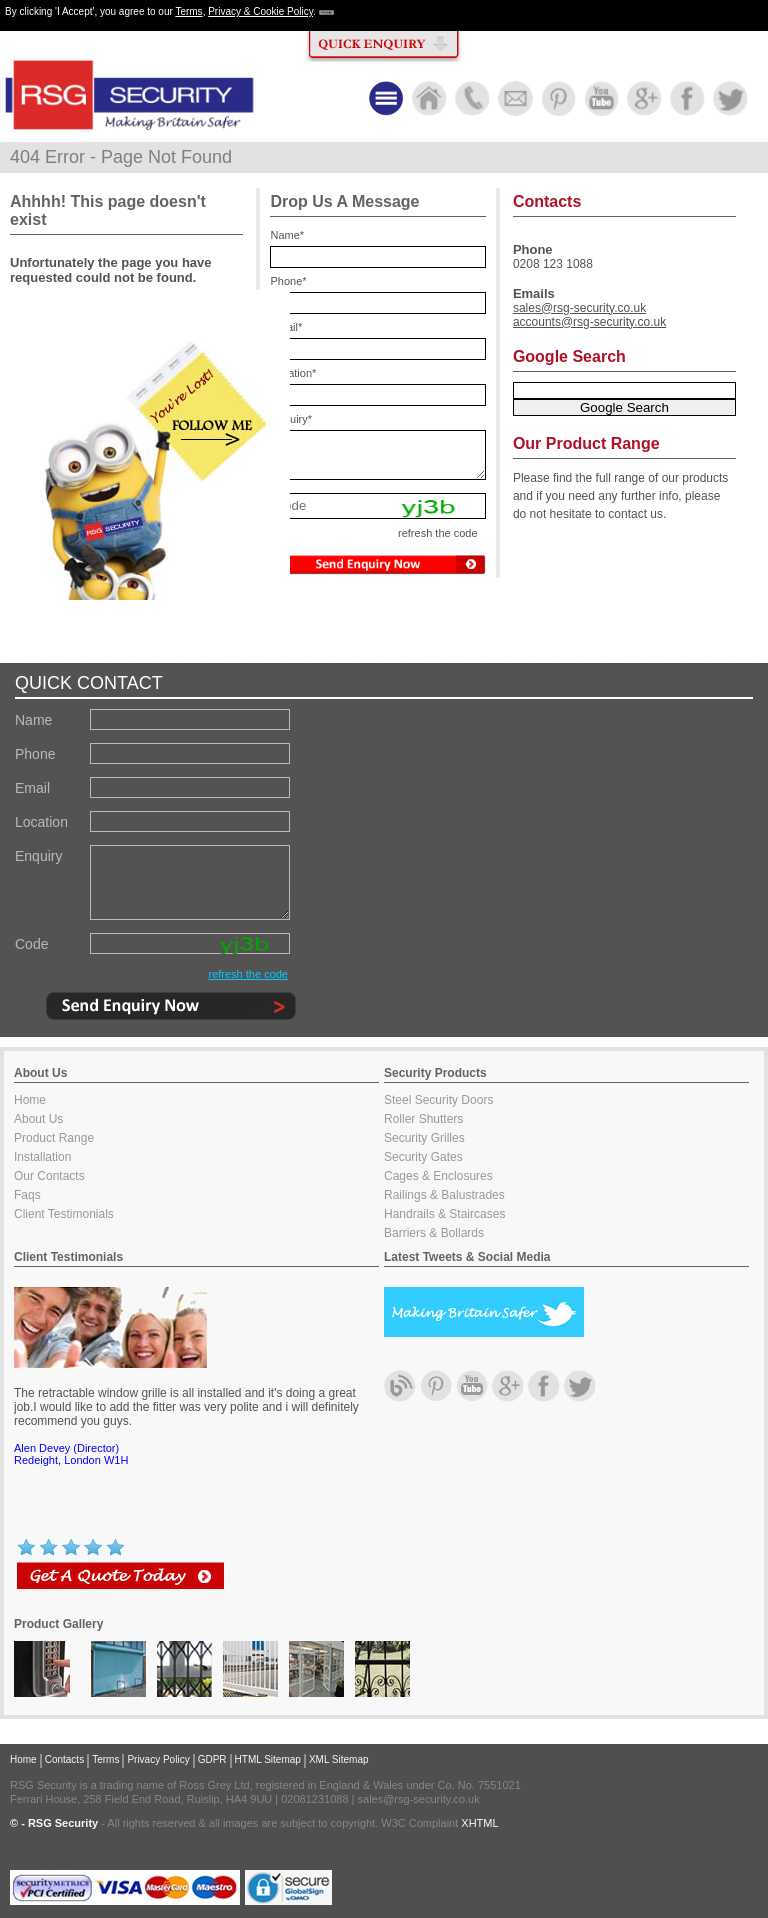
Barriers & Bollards (434, 1233)
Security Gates (423, 1157)
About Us (38, 1119)
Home (30, 1100)
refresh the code (249, 974)
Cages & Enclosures (438, 1176)
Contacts (64, 1759)
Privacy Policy (158, 1759)
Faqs (27, 1195)
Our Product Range (586, 443)
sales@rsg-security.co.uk (579, 308)
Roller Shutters (423, 1119)
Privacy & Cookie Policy (260, 11)
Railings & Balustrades (444, 1195)
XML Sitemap (339, 1759)
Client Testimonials (64, 1214)
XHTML (479, 1823)
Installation (42, 1157)
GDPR (212, 1759)
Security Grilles (424, 1138)
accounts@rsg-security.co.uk (589, 322)
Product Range (54, 1138)
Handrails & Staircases (444, 1214)
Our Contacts (49, 1176)
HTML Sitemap (268, 1759)
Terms (188, 11)
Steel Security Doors (438, 1100)
